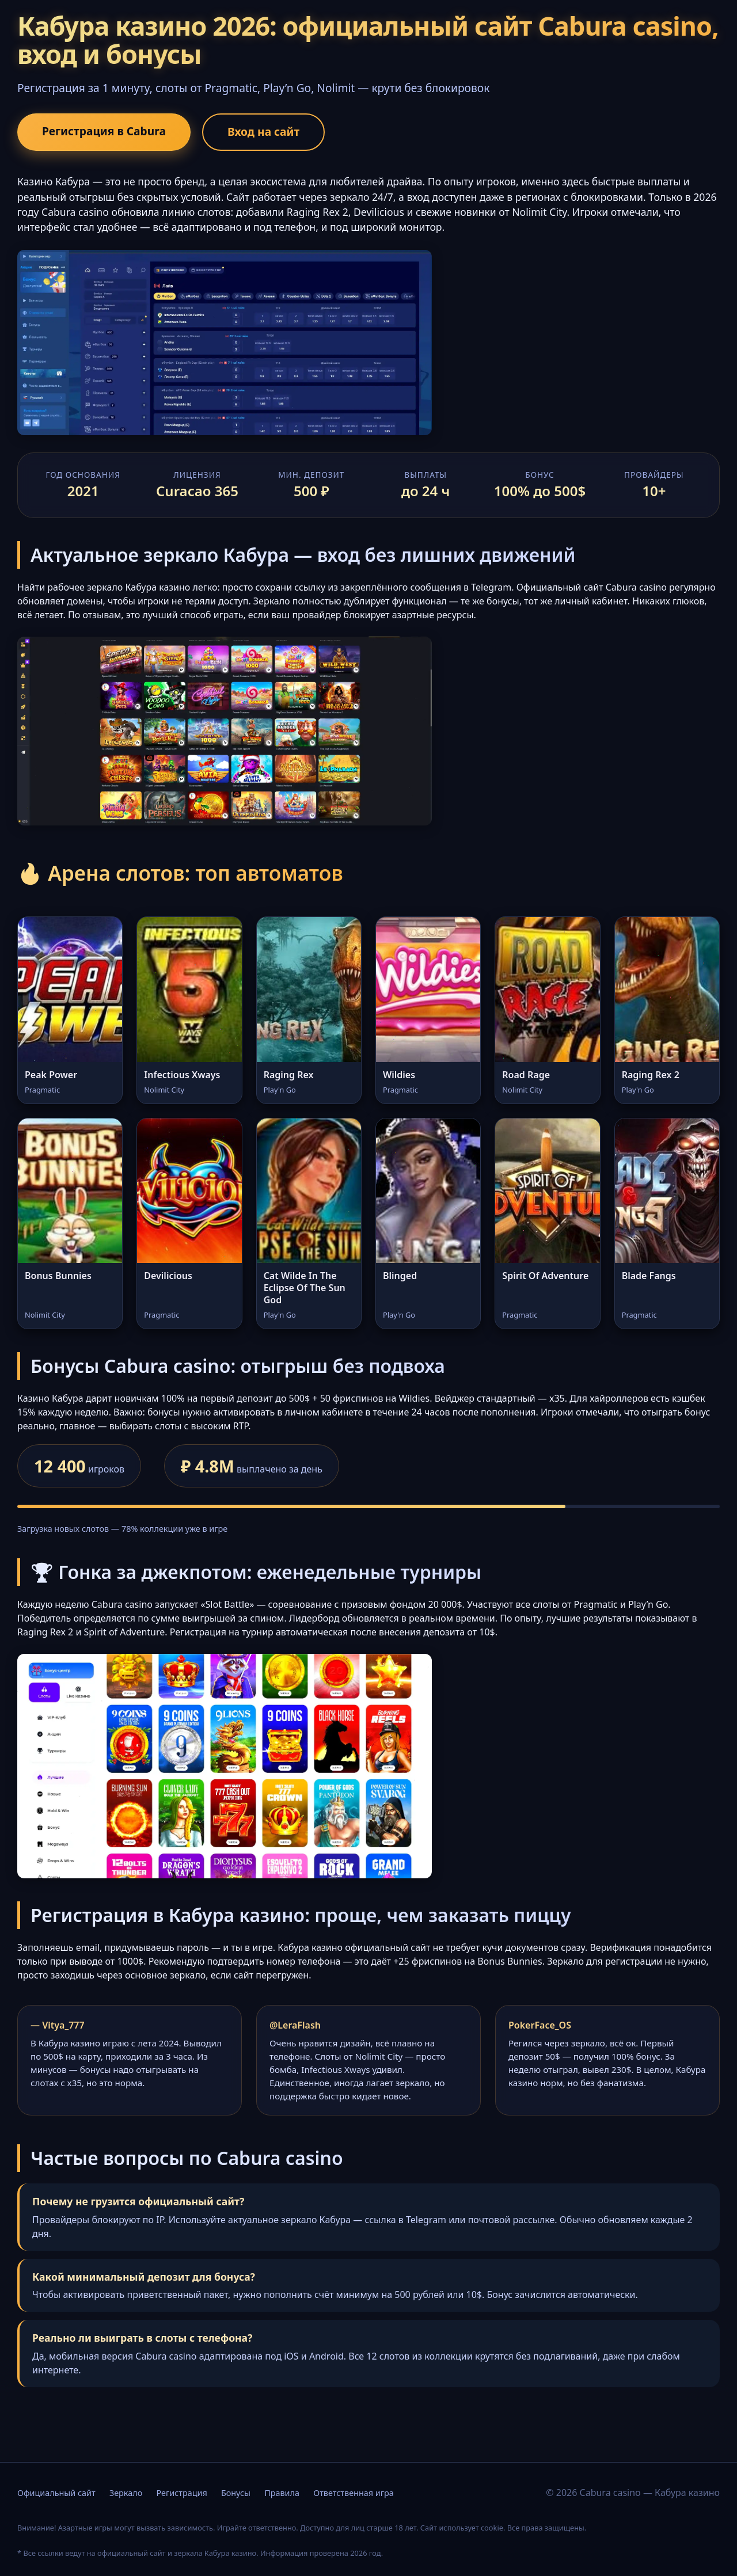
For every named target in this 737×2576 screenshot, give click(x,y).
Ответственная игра (353, 2492)
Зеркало (125, 2492)
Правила (281, 2492)
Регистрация (181, 2492)
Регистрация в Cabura (104, 131)
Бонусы (235, 2492)
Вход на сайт (263, 131)
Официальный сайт (56, 2492)
